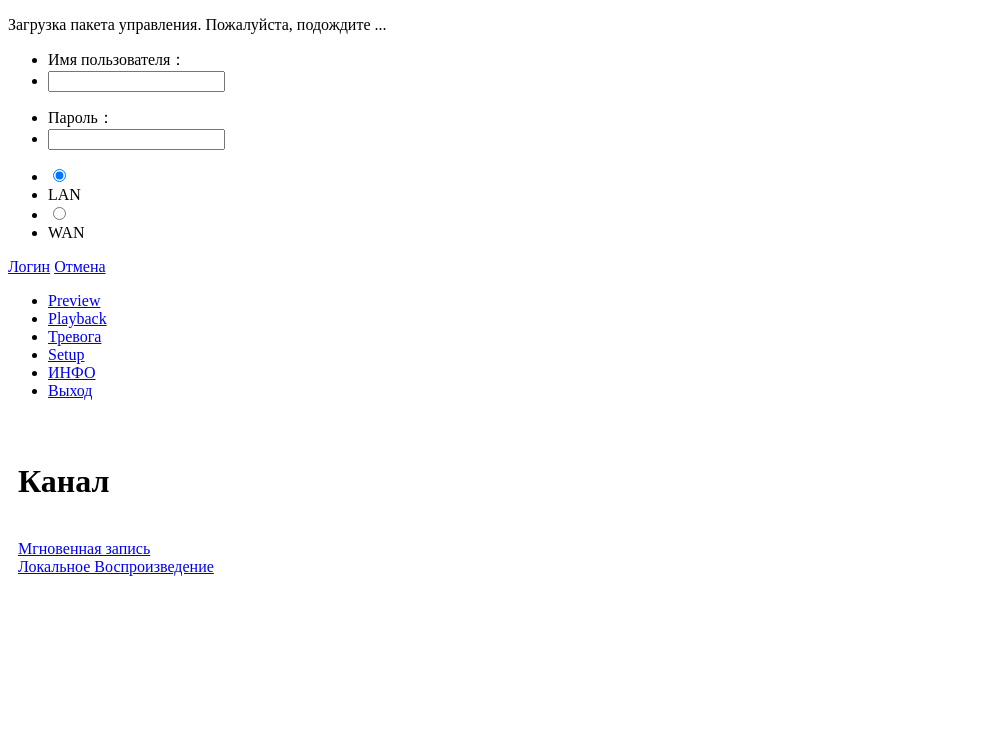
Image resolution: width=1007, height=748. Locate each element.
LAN (64, 194)
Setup (66, 354)
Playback (77, 318)
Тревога (74, 336)
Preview (74, 300)
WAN (66, 232)
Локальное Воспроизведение (116, 566)
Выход (70, 390)
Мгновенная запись (84, 548)
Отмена (79, 266)
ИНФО (72, 372)
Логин (29, 266)
